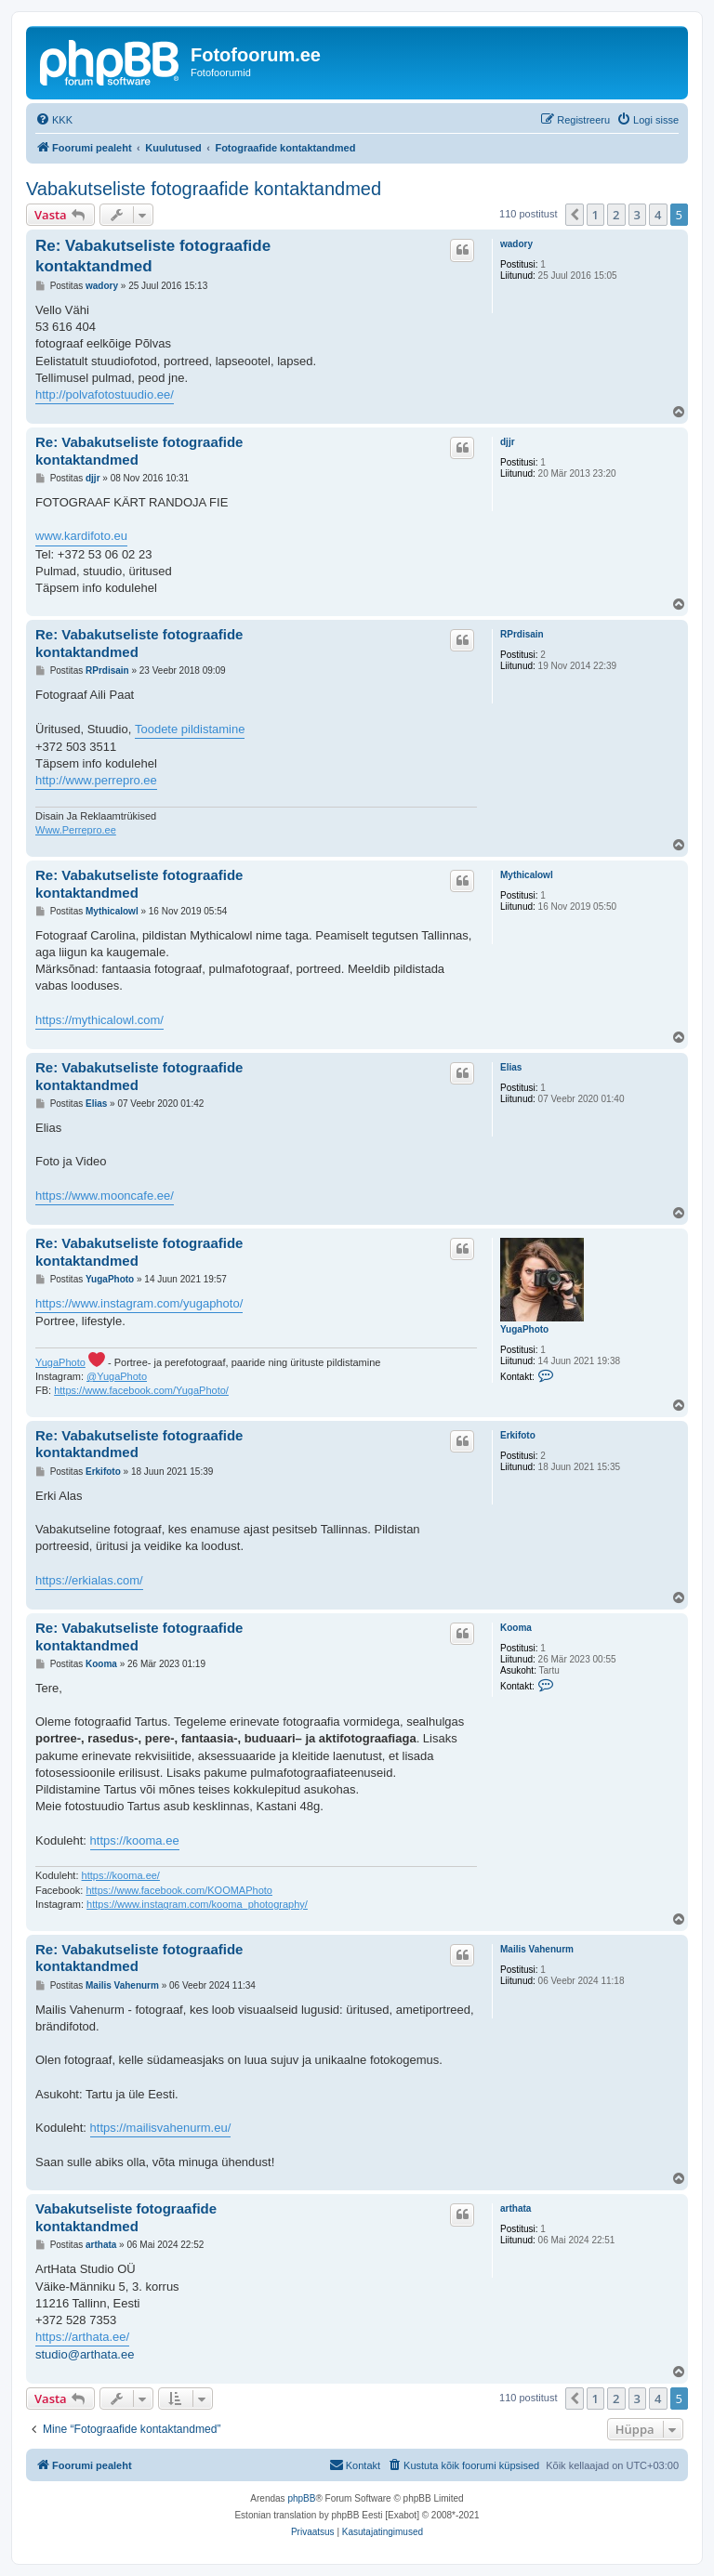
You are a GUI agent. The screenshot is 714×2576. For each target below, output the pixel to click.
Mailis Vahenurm (537, 1949)
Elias (511, 1067)
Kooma (516, 1628)
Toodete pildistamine (190, 729)
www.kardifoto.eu (81, 536)
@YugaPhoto (116, 1376)
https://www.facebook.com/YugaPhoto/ (141, 1390)
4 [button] (657, 214)
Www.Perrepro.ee (75, 829)
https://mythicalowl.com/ (99, 1020)
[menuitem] (54, 120)
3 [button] (637, 214)
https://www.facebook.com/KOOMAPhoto (179, 1890)
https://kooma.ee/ (121, 1875)
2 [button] (616, 214)
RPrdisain (522, 634)
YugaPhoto (524, 1329)
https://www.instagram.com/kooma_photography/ (197, 1904)
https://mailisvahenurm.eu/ (160, 2128)
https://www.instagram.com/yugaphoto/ (139, 1303)
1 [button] (595, 214)
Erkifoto (518, 1435)
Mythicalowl (526, 875)
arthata (515, 2208)
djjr (507, 442)
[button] (574, 215)
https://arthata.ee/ (82, 2337)
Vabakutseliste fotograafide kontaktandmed (203, 188)
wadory (516, 244)
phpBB (301, 2498)
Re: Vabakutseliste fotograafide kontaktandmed (153, 255)
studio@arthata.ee (84, 2354)
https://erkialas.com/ (89, 1580)
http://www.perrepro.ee (96, 780)
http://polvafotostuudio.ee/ (104, 394)
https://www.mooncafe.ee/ (104, 1196)
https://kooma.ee (134, 1840)
